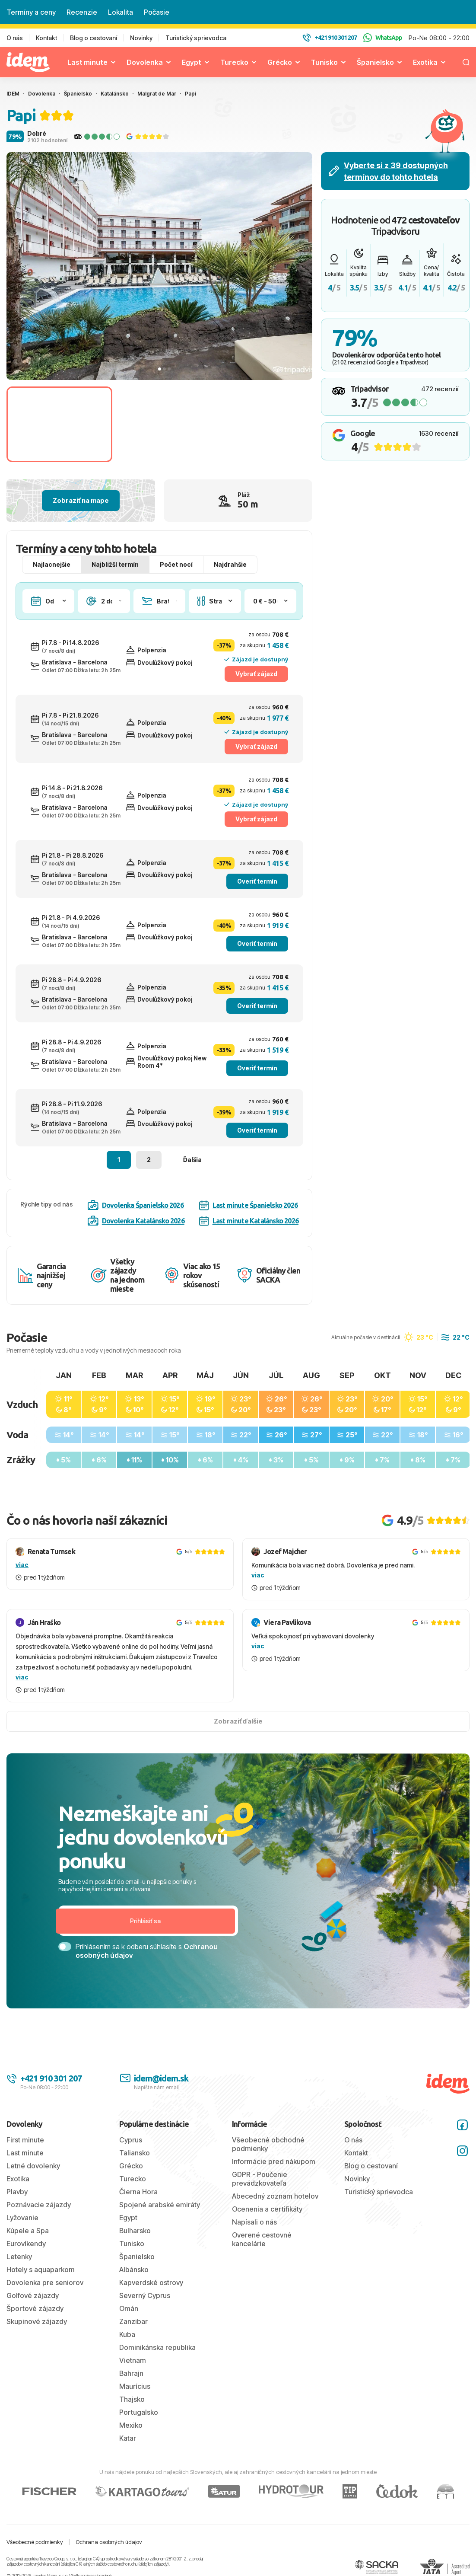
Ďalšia (192, 1159)
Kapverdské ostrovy (151, 2282)
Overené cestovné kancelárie (262, 2239)
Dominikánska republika (157, 2347)
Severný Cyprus (144, 2295)
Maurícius (134, 2386)
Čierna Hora (138, 2191)
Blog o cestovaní (93, 37)
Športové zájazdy (34, 2308)
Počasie (156, 12)
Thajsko (132, 2399)
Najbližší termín (115, 564)
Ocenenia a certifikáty (267, 2209)
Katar (127, 2438)
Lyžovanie (22, 2217)
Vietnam (132, 2360)
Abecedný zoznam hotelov (275, 2196)
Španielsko (375, 62)
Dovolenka (145, 62)
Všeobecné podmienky (34, 2541)
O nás (14, 37)
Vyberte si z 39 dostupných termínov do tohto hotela (388, 171)
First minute (25, 2139)
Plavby (17, 2191)
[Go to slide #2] (168, 424)
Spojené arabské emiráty (159, 2204)
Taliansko (134, 2152)
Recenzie (82, 12)
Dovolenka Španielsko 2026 (136, 1205)
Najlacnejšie (51, 564)
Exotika (425, 62)
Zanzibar (133, 2321)
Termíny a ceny (31, 12)
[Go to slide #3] (278, 424)
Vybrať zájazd (256, 673)
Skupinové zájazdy (36, 2321)
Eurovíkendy (26, 2243)
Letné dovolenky (33, 2165)
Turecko (234, 62)
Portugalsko (138, 2412)
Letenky (19, 2256)
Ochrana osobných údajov (109, 2541)
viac (22, 1564)
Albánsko (134, 2269)
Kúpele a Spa (27, 2230)
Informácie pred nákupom (273, 2161)
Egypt (191, 62)
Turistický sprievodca (195, 37)
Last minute (87, 62)
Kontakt (46, 37)
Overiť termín (257, 881)
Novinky (141, 37)
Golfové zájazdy (32, 2295)
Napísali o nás (254, 2222)
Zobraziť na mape (81, 500)
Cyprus (130, 2139)
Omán (128, 2308)
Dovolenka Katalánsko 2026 (136, 1221)
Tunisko (324, 62)
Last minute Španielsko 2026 (248, 1205)
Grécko (279, 62)
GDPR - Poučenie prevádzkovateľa (259, 2178)
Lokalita (120, 12)
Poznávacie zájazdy (38, 2204)
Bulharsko (135, 2230)
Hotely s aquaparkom (40, 2269)
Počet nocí (176, 564)
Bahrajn (131, 2373)
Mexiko (131, 2425)
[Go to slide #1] (59, 424)
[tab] (159, 369)
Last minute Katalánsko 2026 (248, 1221)
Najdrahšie (230, 564)
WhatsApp (382, 37)
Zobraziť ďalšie (238, 1721)
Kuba (127, 2334)
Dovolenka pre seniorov (44, 2282)
